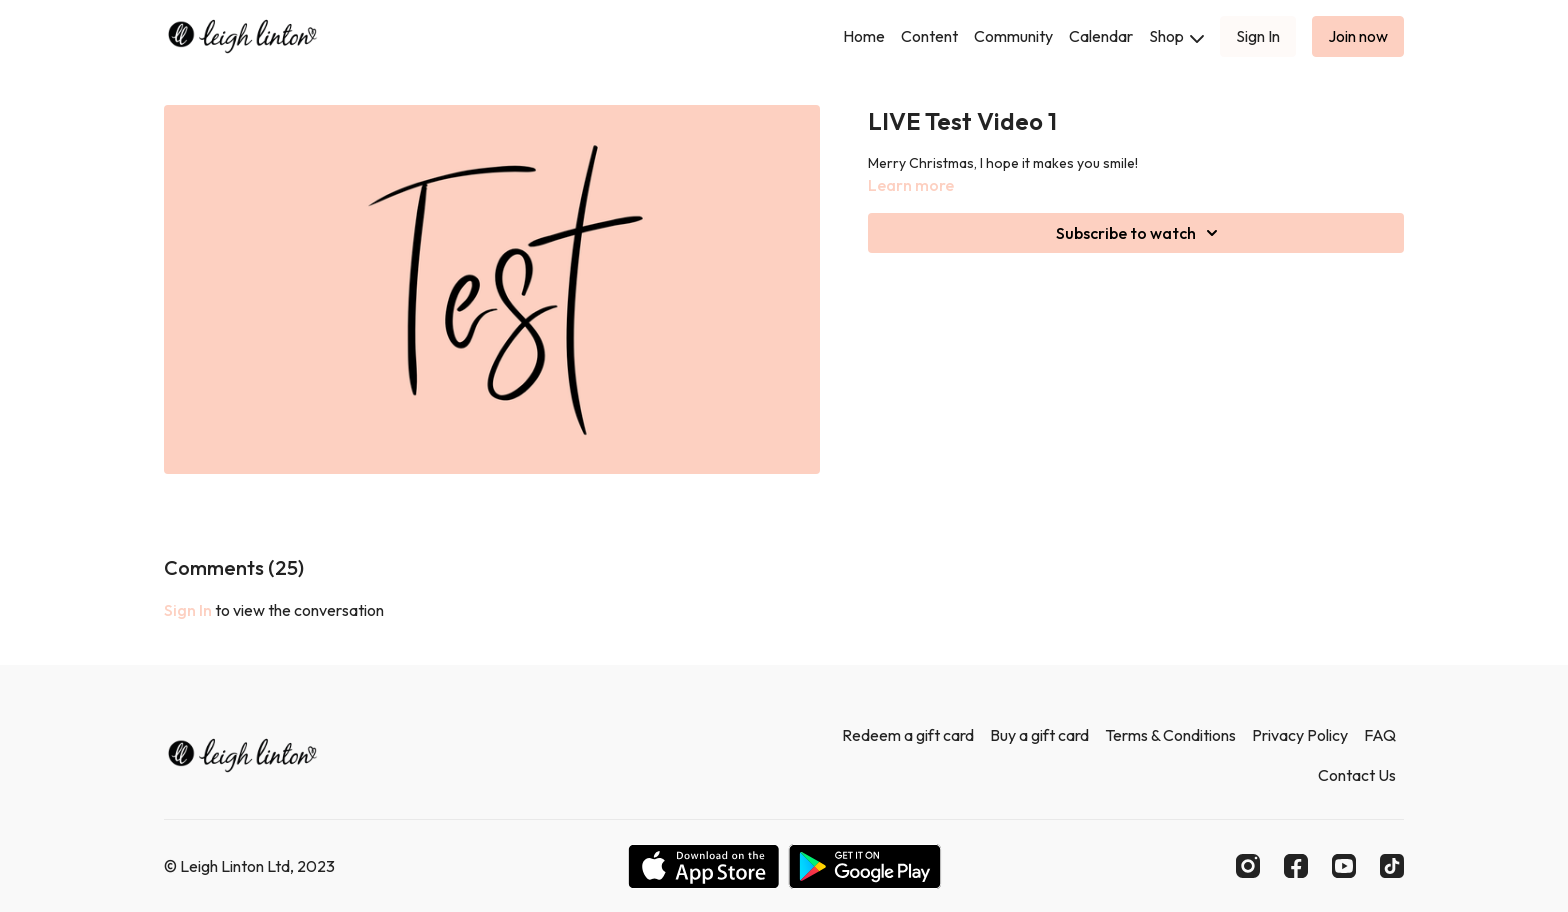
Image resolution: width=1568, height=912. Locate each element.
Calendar (1101, 36)
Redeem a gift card (908, 735)
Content (929, 36)
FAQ (1380, 735)
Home (864, 36)
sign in (188, 610)
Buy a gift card (1039, 735)
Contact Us (1357, 775)
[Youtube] (1344, 866)
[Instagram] (1248, 866)
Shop (1176, 36)
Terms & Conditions (1170, 735)
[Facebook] (1296, 866)
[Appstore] (703, 866)
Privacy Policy (1300, 735)
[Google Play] (865, 866)
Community (1013, 36)
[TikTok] (1392, 866)
